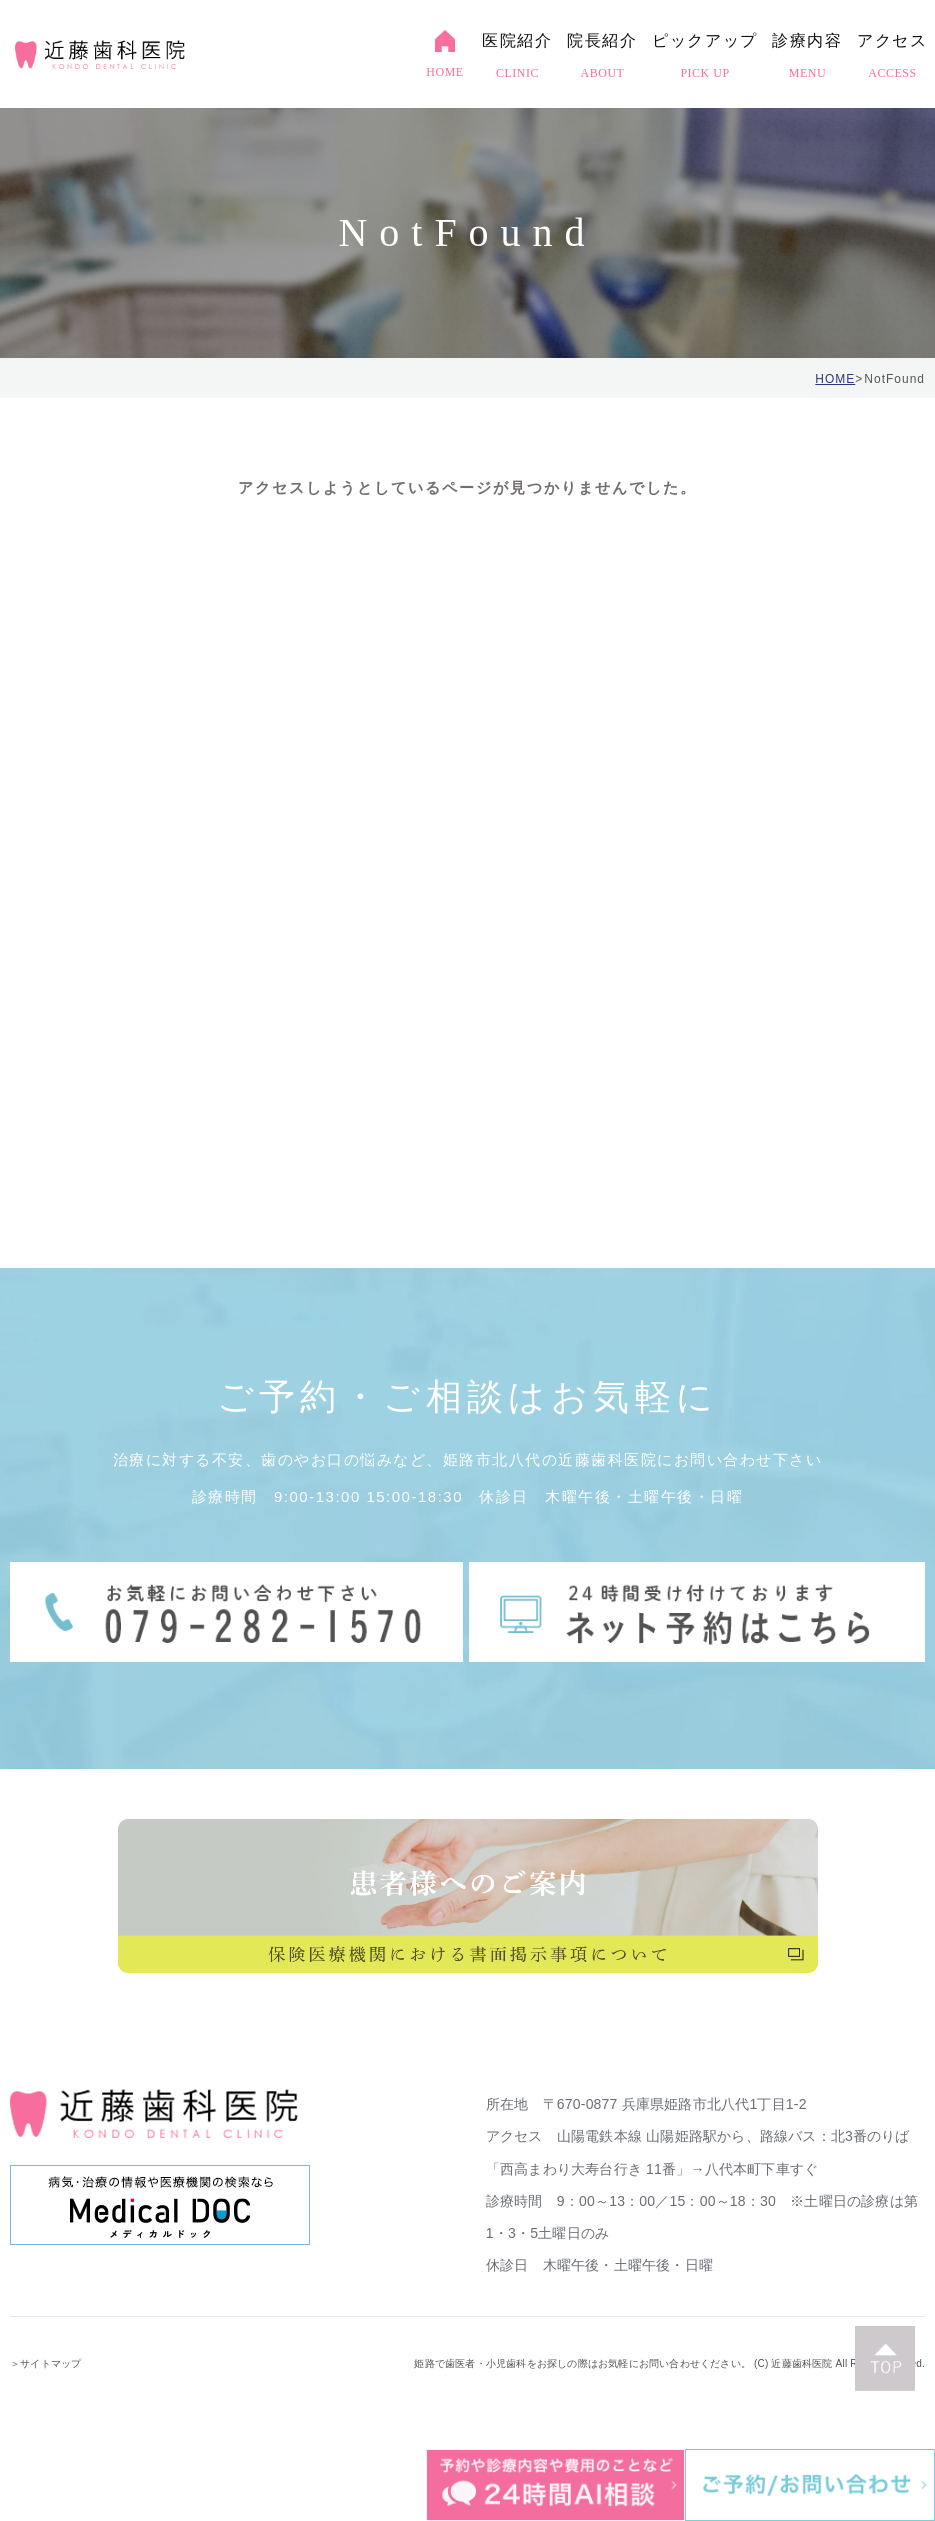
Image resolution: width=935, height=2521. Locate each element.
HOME (835, 379)
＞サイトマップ (45, 2363)
